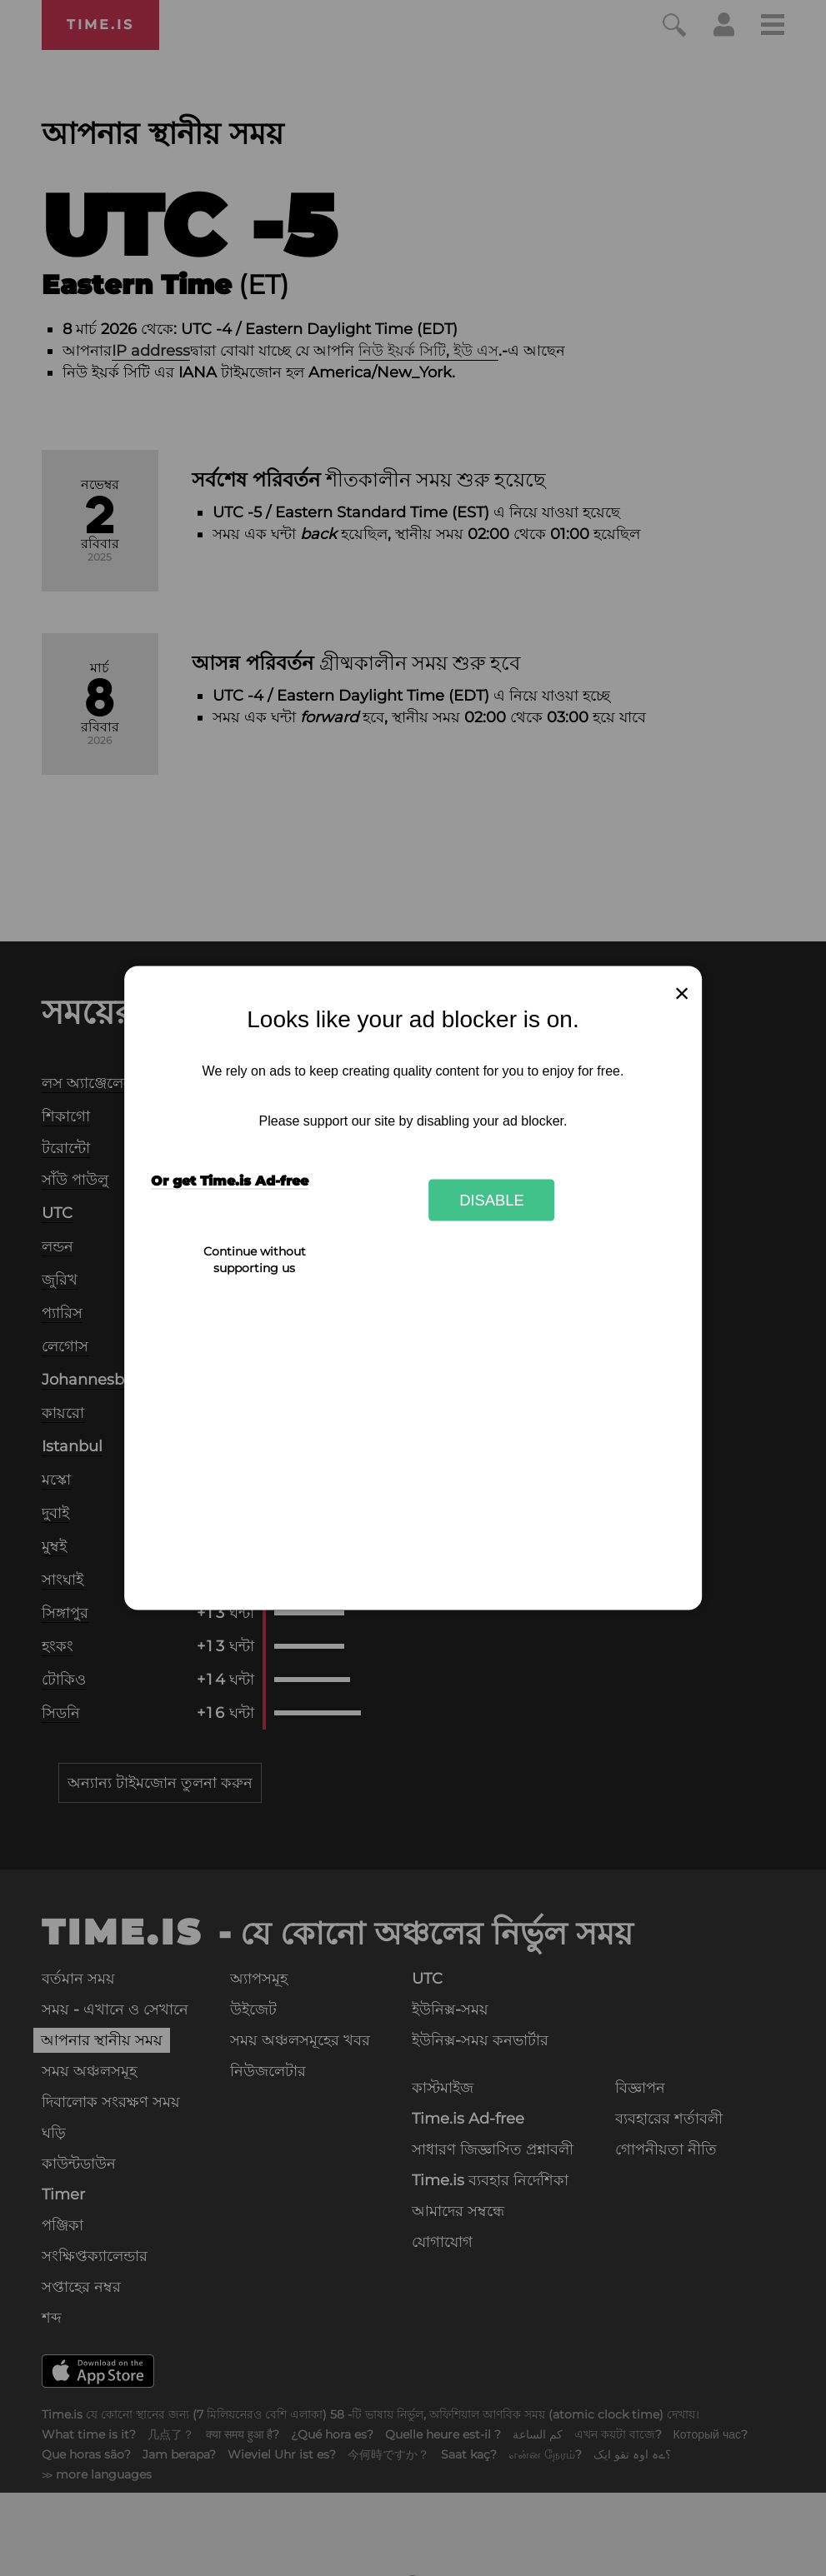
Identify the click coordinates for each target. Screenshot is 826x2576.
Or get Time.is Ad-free (229, 1181)
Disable (491, 1199)
